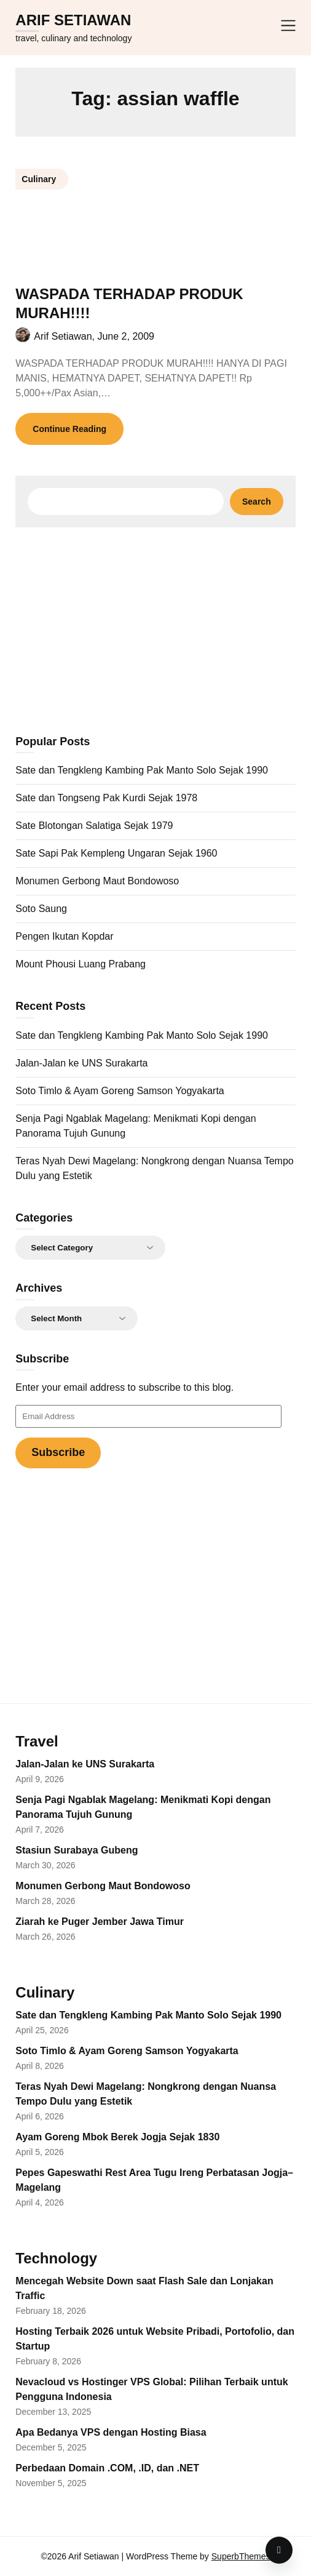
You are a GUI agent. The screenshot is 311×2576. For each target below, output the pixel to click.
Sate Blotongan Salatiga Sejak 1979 (94, 825)
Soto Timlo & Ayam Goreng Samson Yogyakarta (119, 1091)
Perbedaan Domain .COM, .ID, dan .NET (107, 2468)
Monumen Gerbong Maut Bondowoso (97, 881)
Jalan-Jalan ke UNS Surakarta (81, 1063)
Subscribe (58, 1452)
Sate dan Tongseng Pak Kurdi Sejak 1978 (106, 798)
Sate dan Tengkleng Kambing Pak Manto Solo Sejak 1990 (141, 770)
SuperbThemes (240, 2556)
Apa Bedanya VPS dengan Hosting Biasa (110, 2432)
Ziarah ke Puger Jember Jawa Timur (99, 1921)
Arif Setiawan (73, 20)
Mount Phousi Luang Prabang (80, 964)
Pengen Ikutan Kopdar (64, 936)
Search (256, 501)
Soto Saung (41, 908)
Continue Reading (69, 429)
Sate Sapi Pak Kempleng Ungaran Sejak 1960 (116, 853)
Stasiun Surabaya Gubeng (76, 1850)
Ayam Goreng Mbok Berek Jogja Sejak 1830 (117, 2137)
